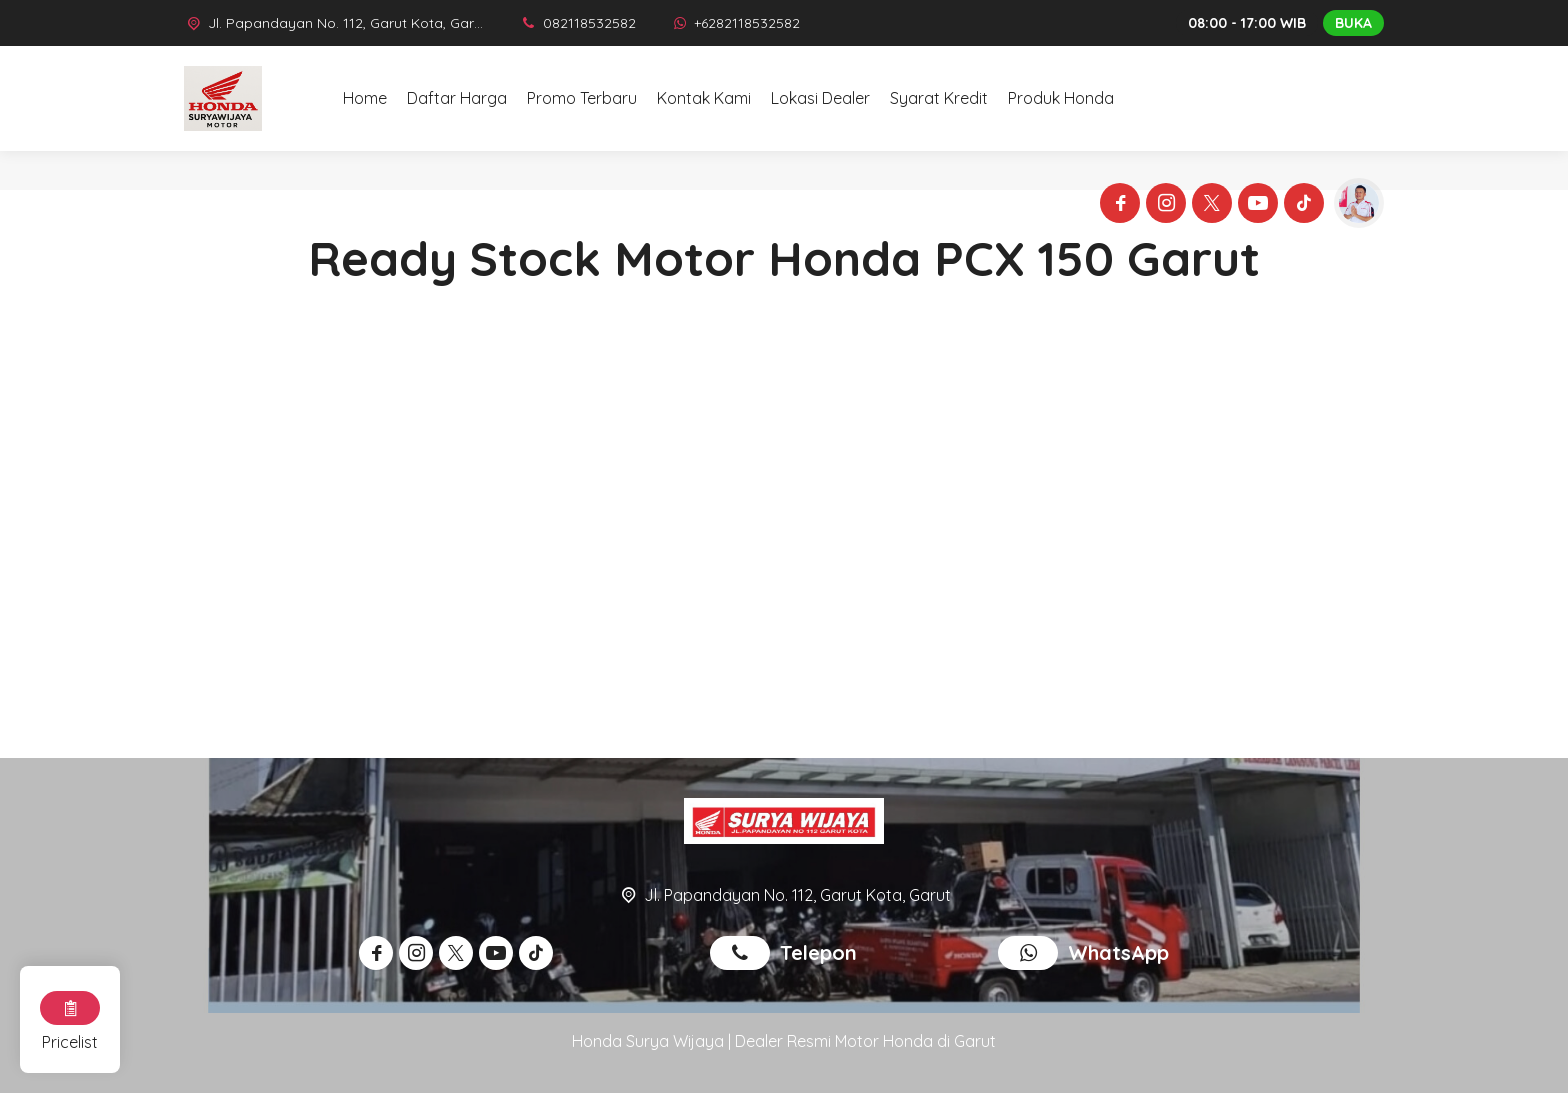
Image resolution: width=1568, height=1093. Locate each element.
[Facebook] (1117, 206)
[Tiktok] (1301, 206)
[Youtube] (1255, 206)
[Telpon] (577, 23)
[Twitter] (1209, 206)
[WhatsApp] (736, 23)
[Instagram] (1163, 206)
